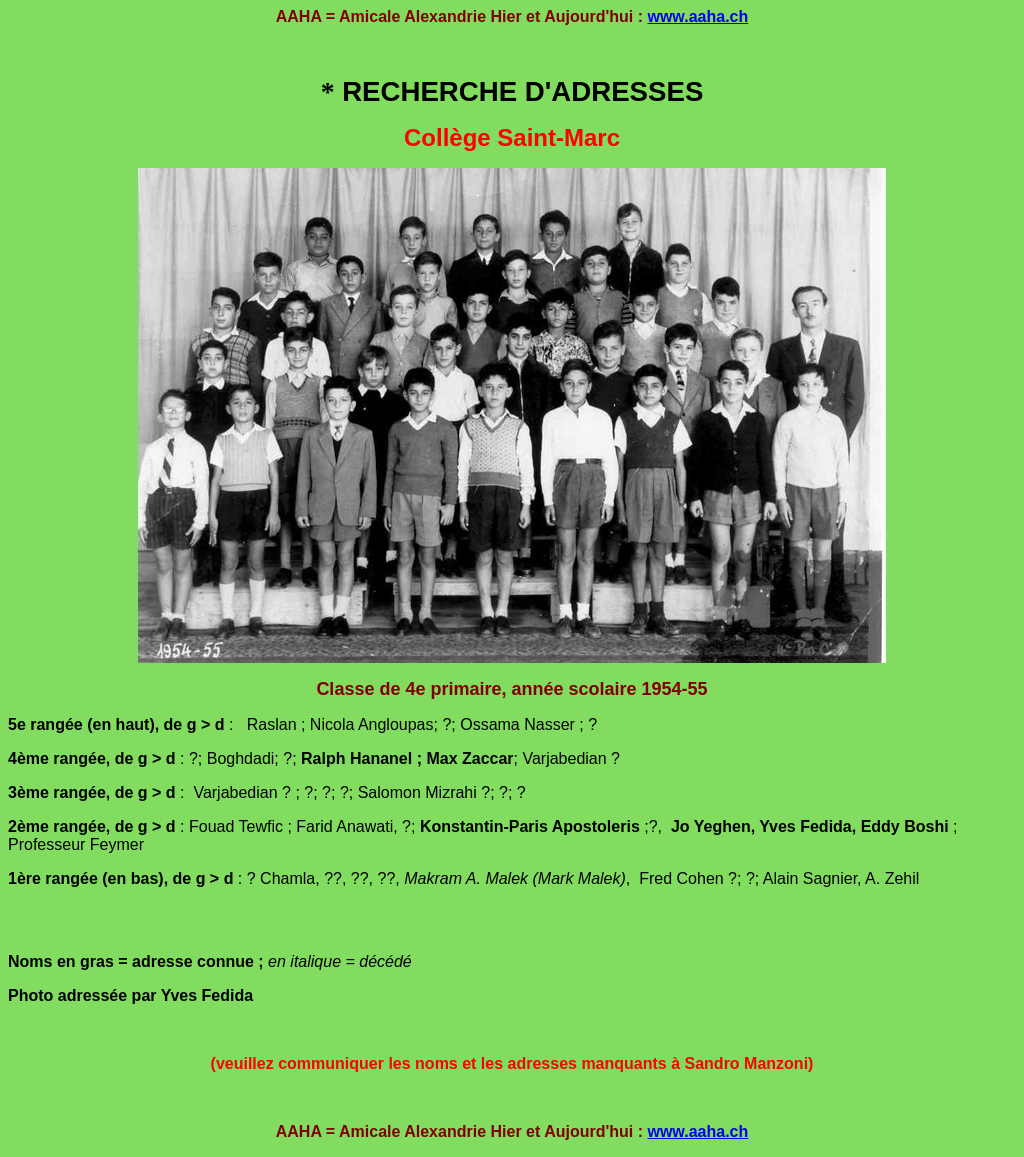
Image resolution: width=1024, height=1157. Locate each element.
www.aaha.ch (697, 16)
